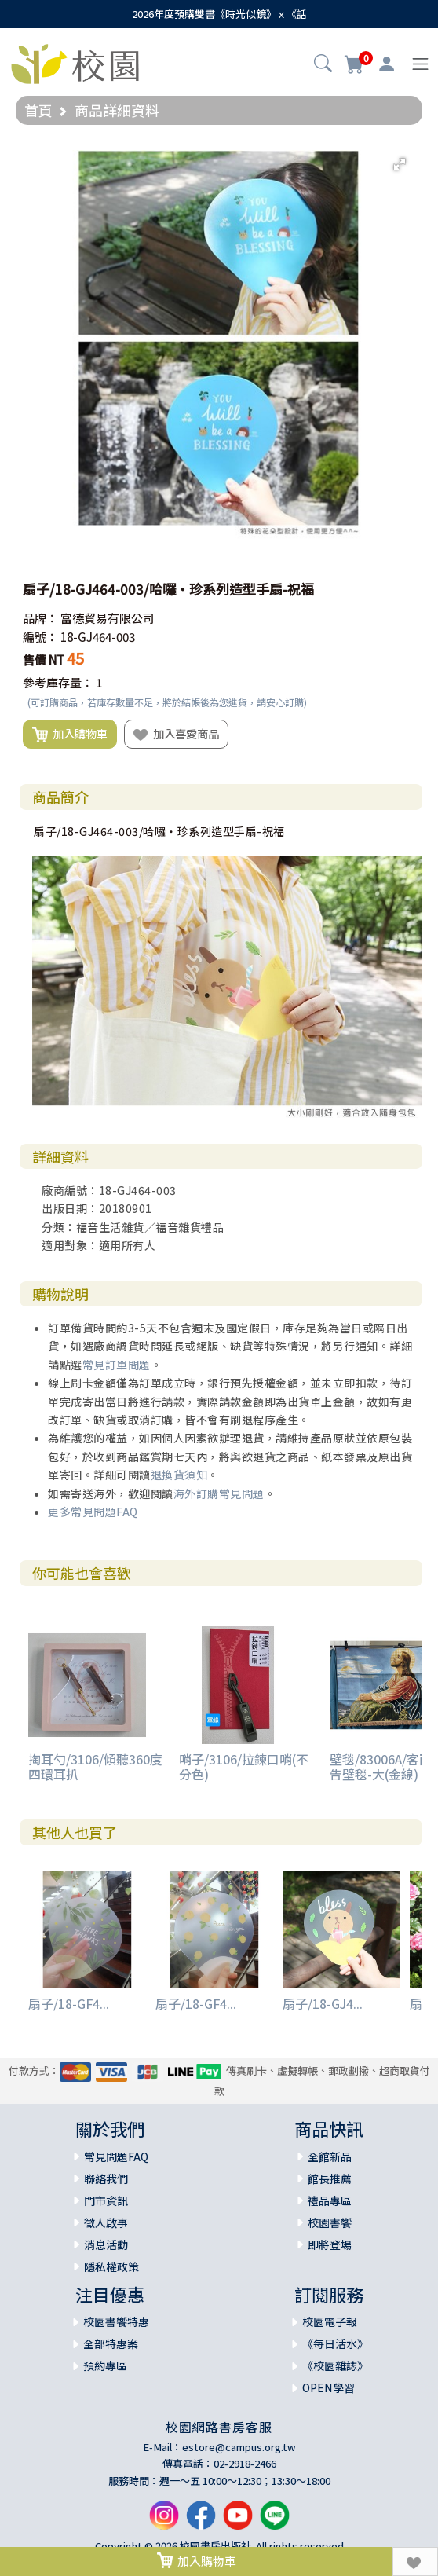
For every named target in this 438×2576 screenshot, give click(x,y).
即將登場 (330, 2244)
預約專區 (105, 2365)
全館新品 (330, 2156)
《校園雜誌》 (335, 2365)
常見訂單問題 (116, 1364)
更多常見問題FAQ (93, 1511)
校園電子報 (329, 2321)
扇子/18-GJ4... (323, 2003)
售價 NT (43, 659)
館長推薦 (330, 2178)
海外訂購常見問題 (219, 1493)
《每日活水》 (335, 2343)
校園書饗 (330, 2222)
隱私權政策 (111, 2266)
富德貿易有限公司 (107, 618)
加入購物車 (70, 734)
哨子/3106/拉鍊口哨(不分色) (243, 1766)
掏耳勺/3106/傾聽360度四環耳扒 (95, 1766)
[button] (323, 65)
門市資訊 (106, 2200)
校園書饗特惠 (116, 2321)
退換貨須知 (179, 1474)
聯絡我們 (106, 2178)
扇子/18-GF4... (68, 2003)
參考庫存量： (58, 682)
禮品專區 (330, 2200)
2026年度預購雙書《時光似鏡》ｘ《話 (219, 13)
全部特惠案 (110, 2343)
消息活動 (106, 2244)
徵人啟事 (106, 2222)
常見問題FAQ (116, 2156)
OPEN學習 (328, 2387)
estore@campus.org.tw (239, 2446)
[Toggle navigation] (420, 64)
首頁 (38, 110)
